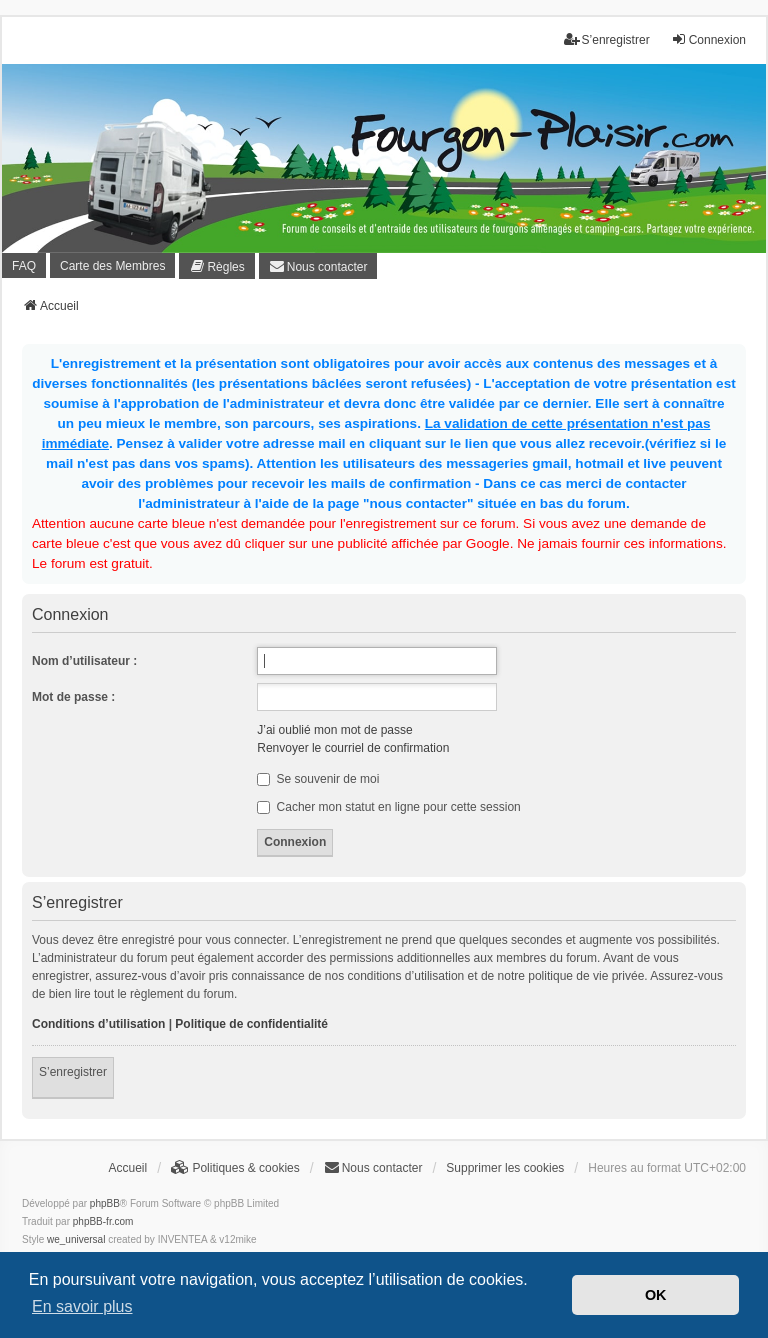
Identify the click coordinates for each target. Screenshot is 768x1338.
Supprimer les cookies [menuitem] (505, 1168)
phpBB (105, 1203)
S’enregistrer (73, 1072)
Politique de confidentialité (251, 1024)
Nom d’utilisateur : (84, 661)
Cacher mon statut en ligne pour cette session (388, 807)
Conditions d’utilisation (98, 1024)
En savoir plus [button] (82, 1306)
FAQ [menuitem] (24, 266)
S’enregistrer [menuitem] (607, 39)
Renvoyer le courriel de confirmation (353, 748)
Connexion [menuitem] (708, 39)
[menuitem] (216, 266)
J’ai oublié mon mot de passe (334, 730)
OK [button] (656, 1295)
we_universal (76, 1239)
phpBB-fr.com (103, 1221)
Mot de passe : (73, 697)
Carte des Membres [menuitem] (112, 266)
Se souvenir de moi (318, 779)
